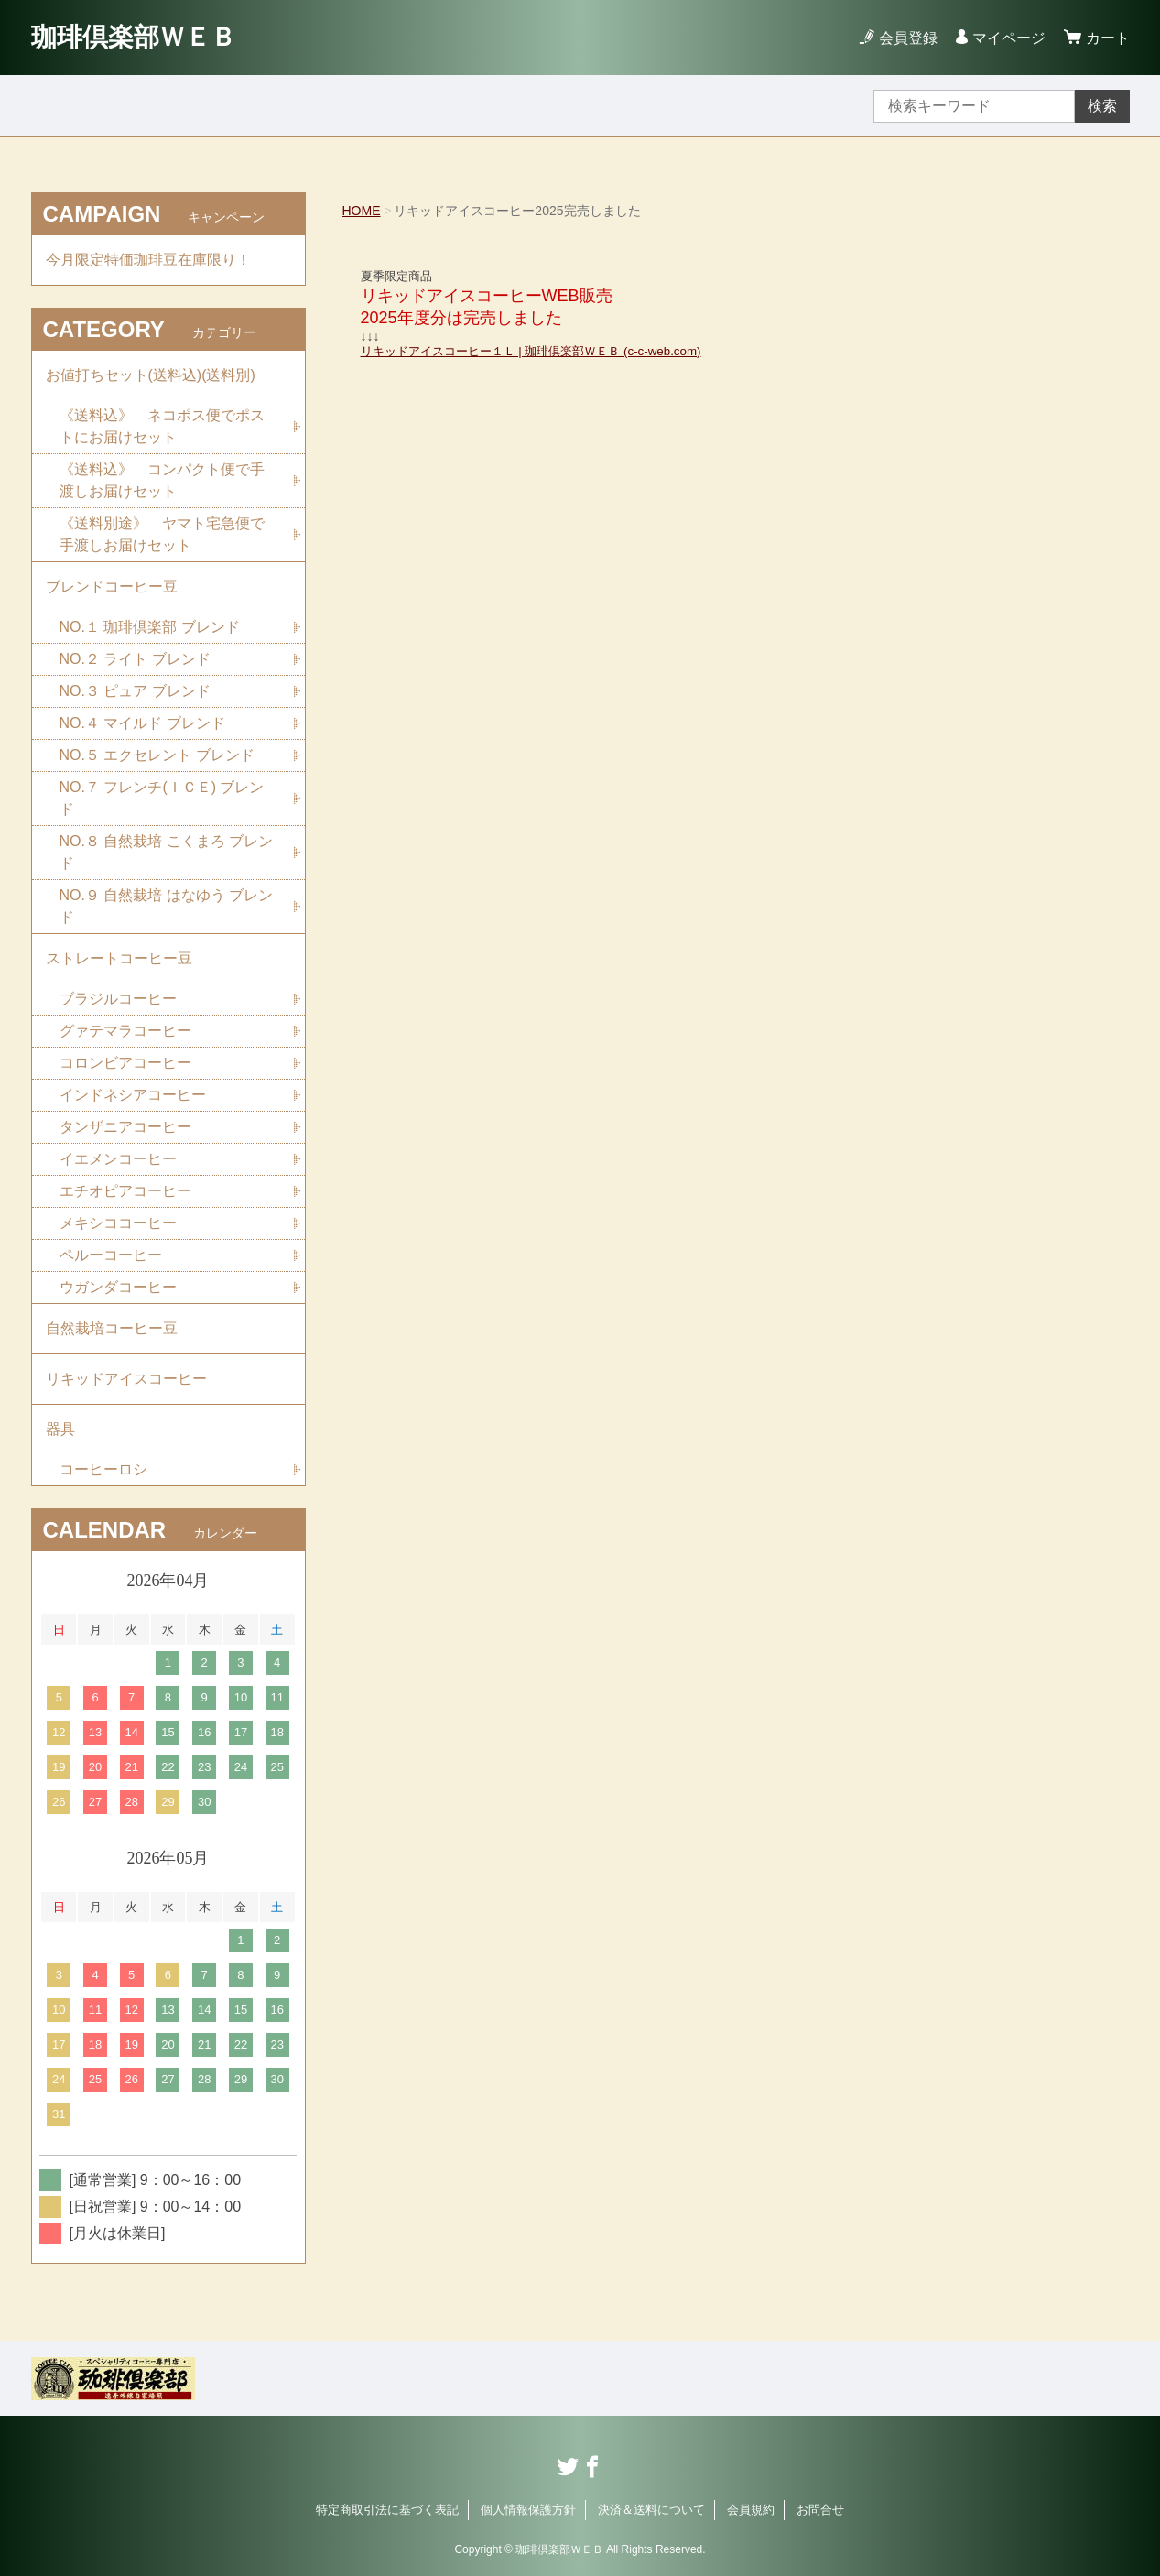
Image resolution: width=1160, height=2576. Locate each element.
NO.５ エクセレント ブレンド (157, 755)
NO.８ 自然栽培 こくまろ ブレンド (167, 852)
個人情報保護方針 (528, 2509)
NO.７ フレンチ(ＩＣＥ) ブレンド (162, 798)
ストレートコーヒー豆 (119, 958)
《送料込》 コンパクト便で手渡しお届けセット (162, 480)
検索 (1102, 106)
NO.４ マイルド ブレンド (142, 723)
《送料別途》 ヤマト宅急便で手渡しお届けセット (162, 534)
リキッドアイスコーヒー (126, 1378)
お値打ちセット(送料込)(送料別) (150, 375)
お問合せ (820, 2509)
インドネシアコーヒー (133, 1095)
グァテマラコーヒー (125, 1030)
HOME (361, 210)
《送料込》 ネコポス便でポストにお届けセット (162, 426)
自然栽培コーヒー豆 (112, 1328)
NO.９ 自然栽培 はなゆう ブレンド (167, 906)
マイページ (1009, 38)
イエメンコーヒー (118, 1159)
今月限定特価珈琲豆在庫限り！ (148, 259)
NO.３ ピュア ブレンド (135, 691)
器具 (60, 1429)
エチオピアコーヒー (125, 1191)
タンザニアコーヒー (125, 1127)
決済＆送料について (651, 2509)
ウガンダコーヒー (118, 1287)
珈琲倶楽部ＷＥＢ (133, 37)
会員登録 (908, 38)
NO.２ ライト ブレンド (135, 659)
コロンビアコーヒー (125, 1063)
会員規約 (751, 2509)
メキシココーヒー (118, 1223)
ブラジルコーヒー (118, 998)
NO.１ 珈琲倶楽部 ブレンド (150, 627)
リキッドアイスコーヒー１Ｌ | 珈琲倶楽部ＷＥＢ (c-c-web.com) (531, 351)
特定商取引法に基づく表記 (387, 2509)
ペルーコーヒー (111, 1255)
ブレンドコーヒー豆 (112, 586)
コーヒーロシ (103, 1469)
